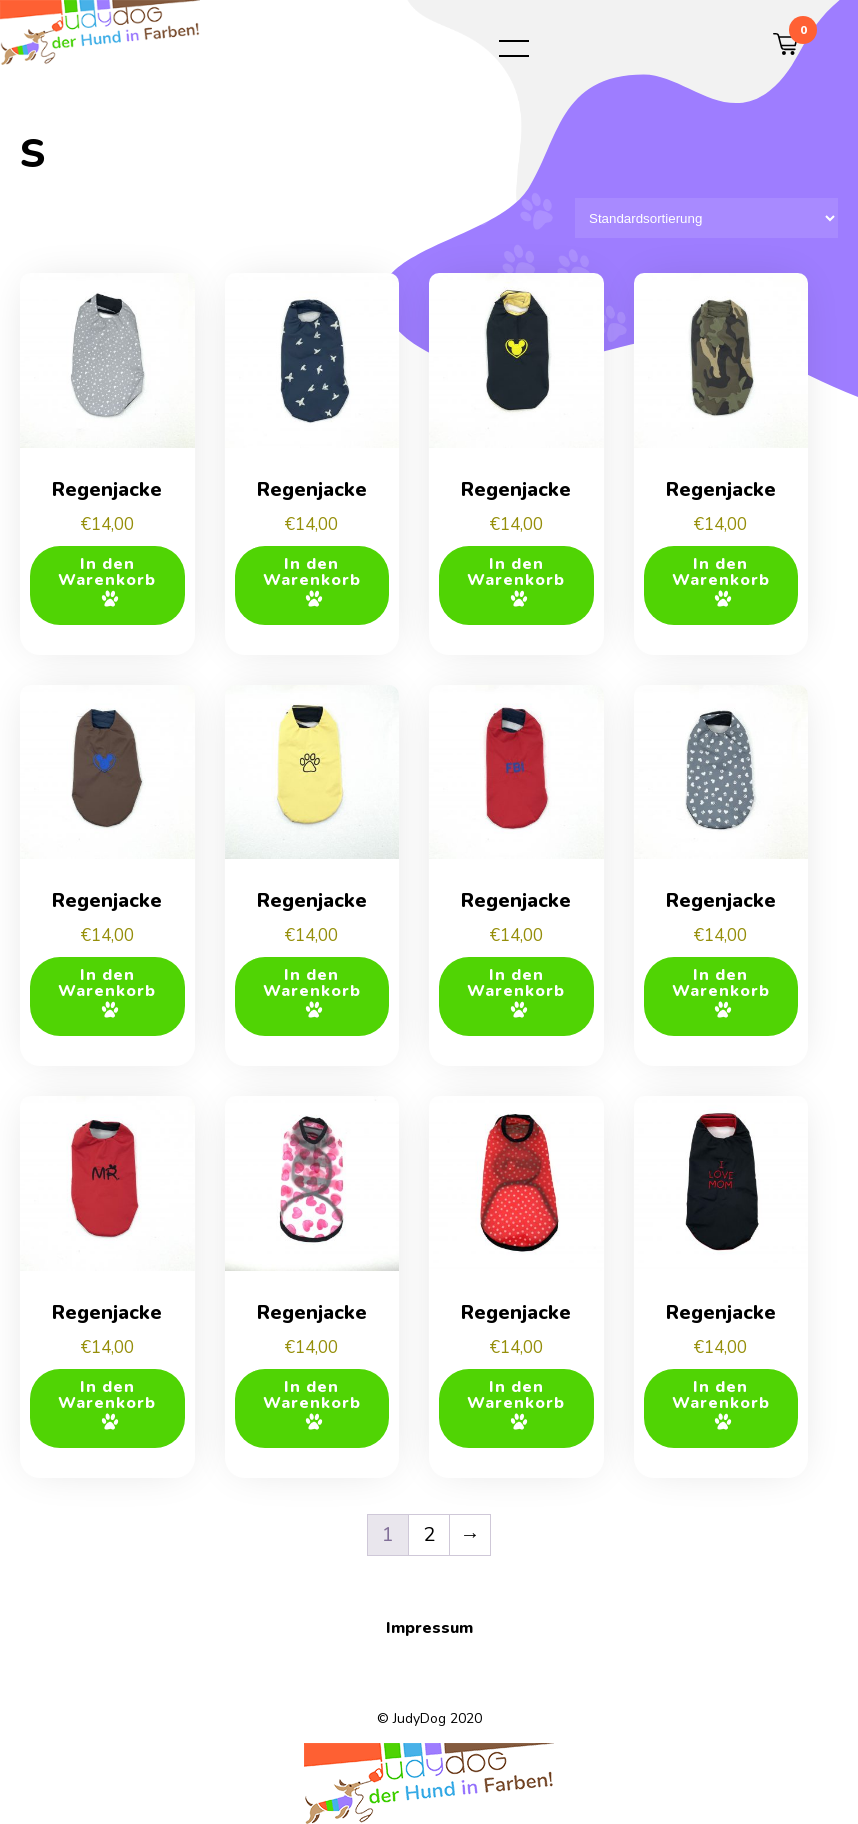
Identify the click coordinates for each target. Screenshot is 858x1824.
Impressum (429, 1628)
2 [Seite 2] (429, 1534)
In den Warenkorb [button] (107, 572)
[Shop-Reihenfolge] (706, 218)
